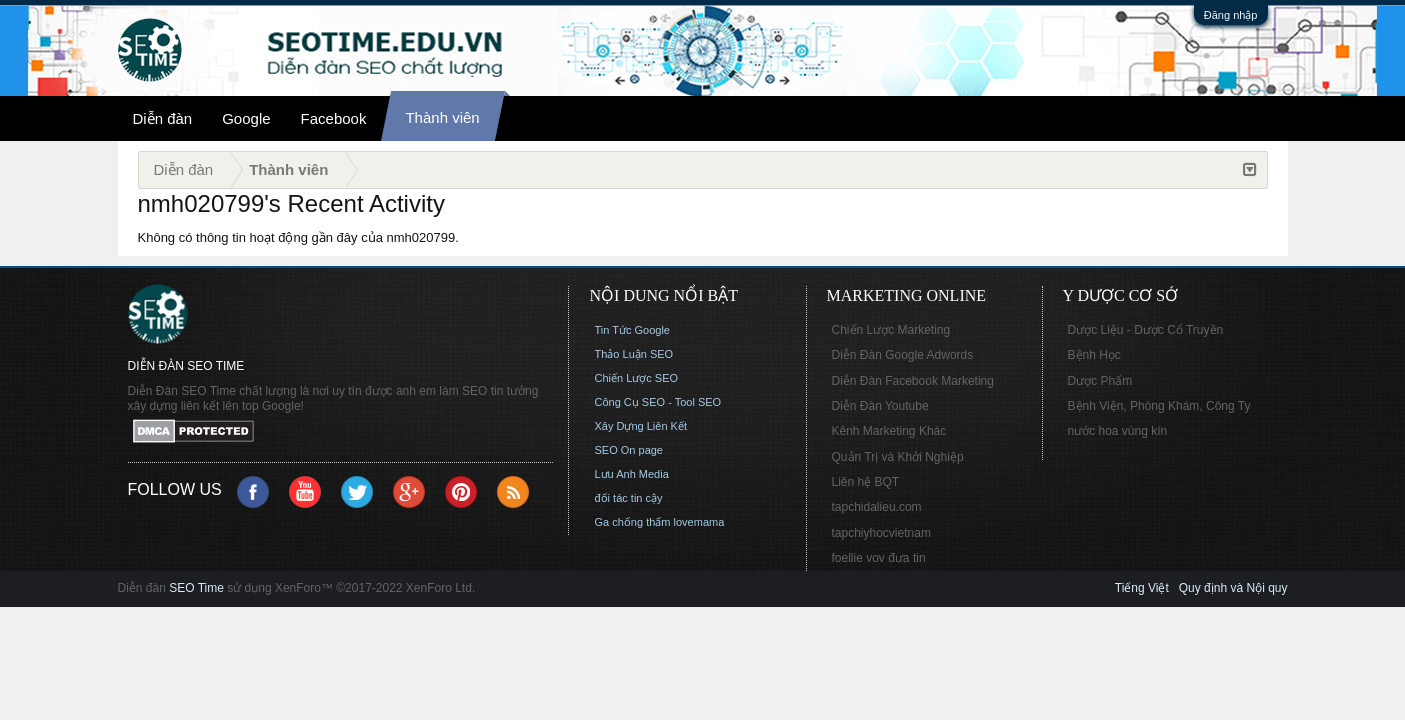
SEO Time (196, 588)
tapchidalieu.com (877, 507)
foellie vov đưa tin (879, 558)
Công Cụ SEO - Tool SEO (658, 402)
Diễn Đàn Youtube (880, 406)
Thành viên (442, 117)
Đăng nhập (1231, 15)
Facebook (334, 118)
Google (246, 118)
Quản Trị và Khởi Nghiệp (898, 457)
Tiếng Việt (1142, 588)
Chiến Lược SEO (637, 378)
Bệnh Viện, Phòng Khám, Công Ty (1159, 406)
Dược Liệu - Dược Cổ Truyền (1146, 330)
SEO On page (629, 450)
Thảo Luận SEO (634, 354)
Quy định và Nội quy (1233, 588)
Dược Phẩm (1100, 381)
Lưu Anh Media (632, 474)
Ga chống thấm (633, 522)
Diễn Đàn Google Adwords (903, 355)
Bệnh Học (1094, 355)
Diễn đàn (163, 118)
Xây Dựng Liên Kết (641, 426)
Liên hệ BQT (866, 482)
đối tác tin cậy (629, 498)
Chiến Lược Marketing (891, 330)
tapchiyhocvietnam (881, 533)
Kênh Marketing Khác (889, 431)
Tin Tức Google (632, 330)
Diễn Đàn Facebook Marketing (913, 381)
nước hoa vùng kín (1118, 431)
